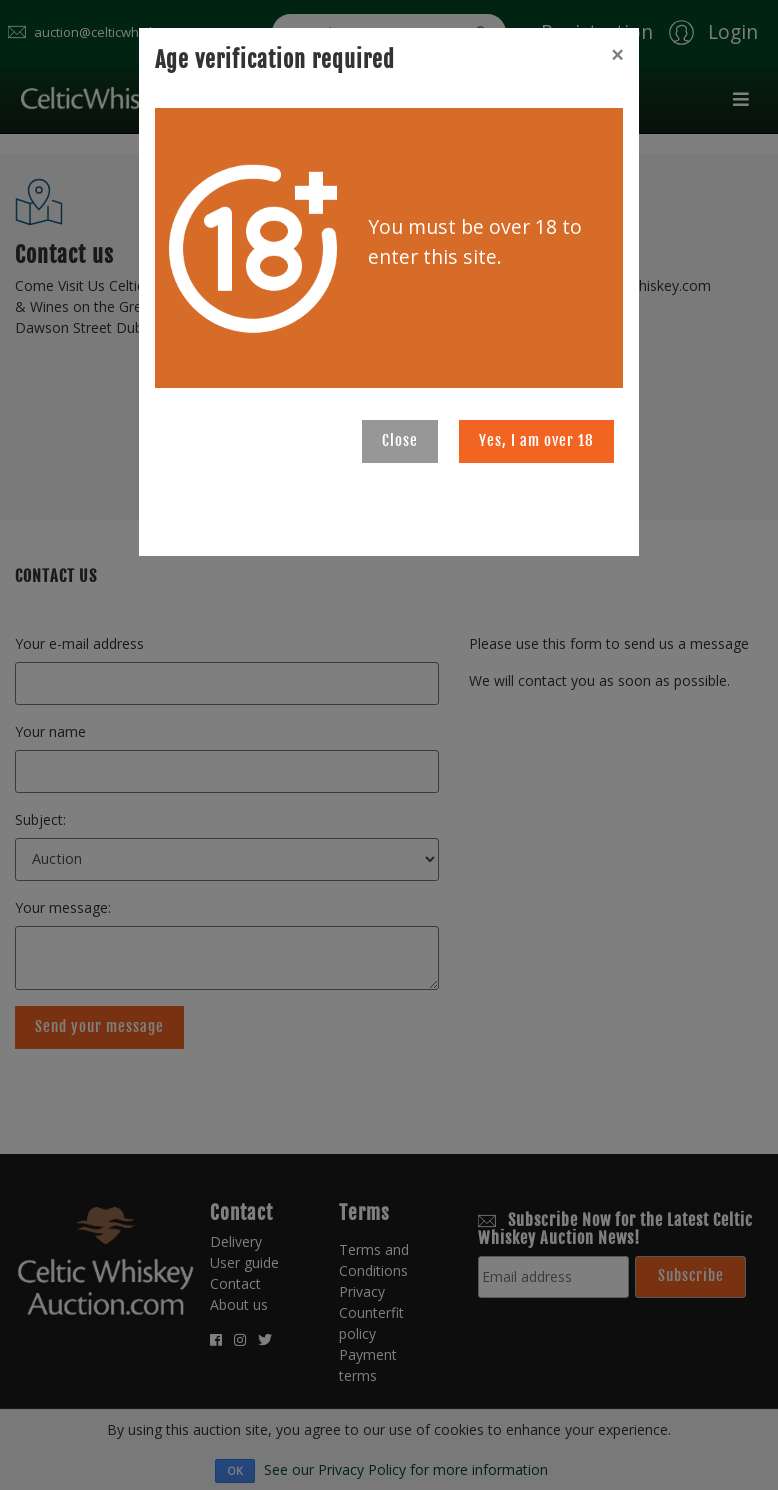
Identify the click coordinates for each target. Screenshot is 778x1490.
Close (400, 440)
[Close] (617, 55)
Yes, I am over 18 (536, 440)
